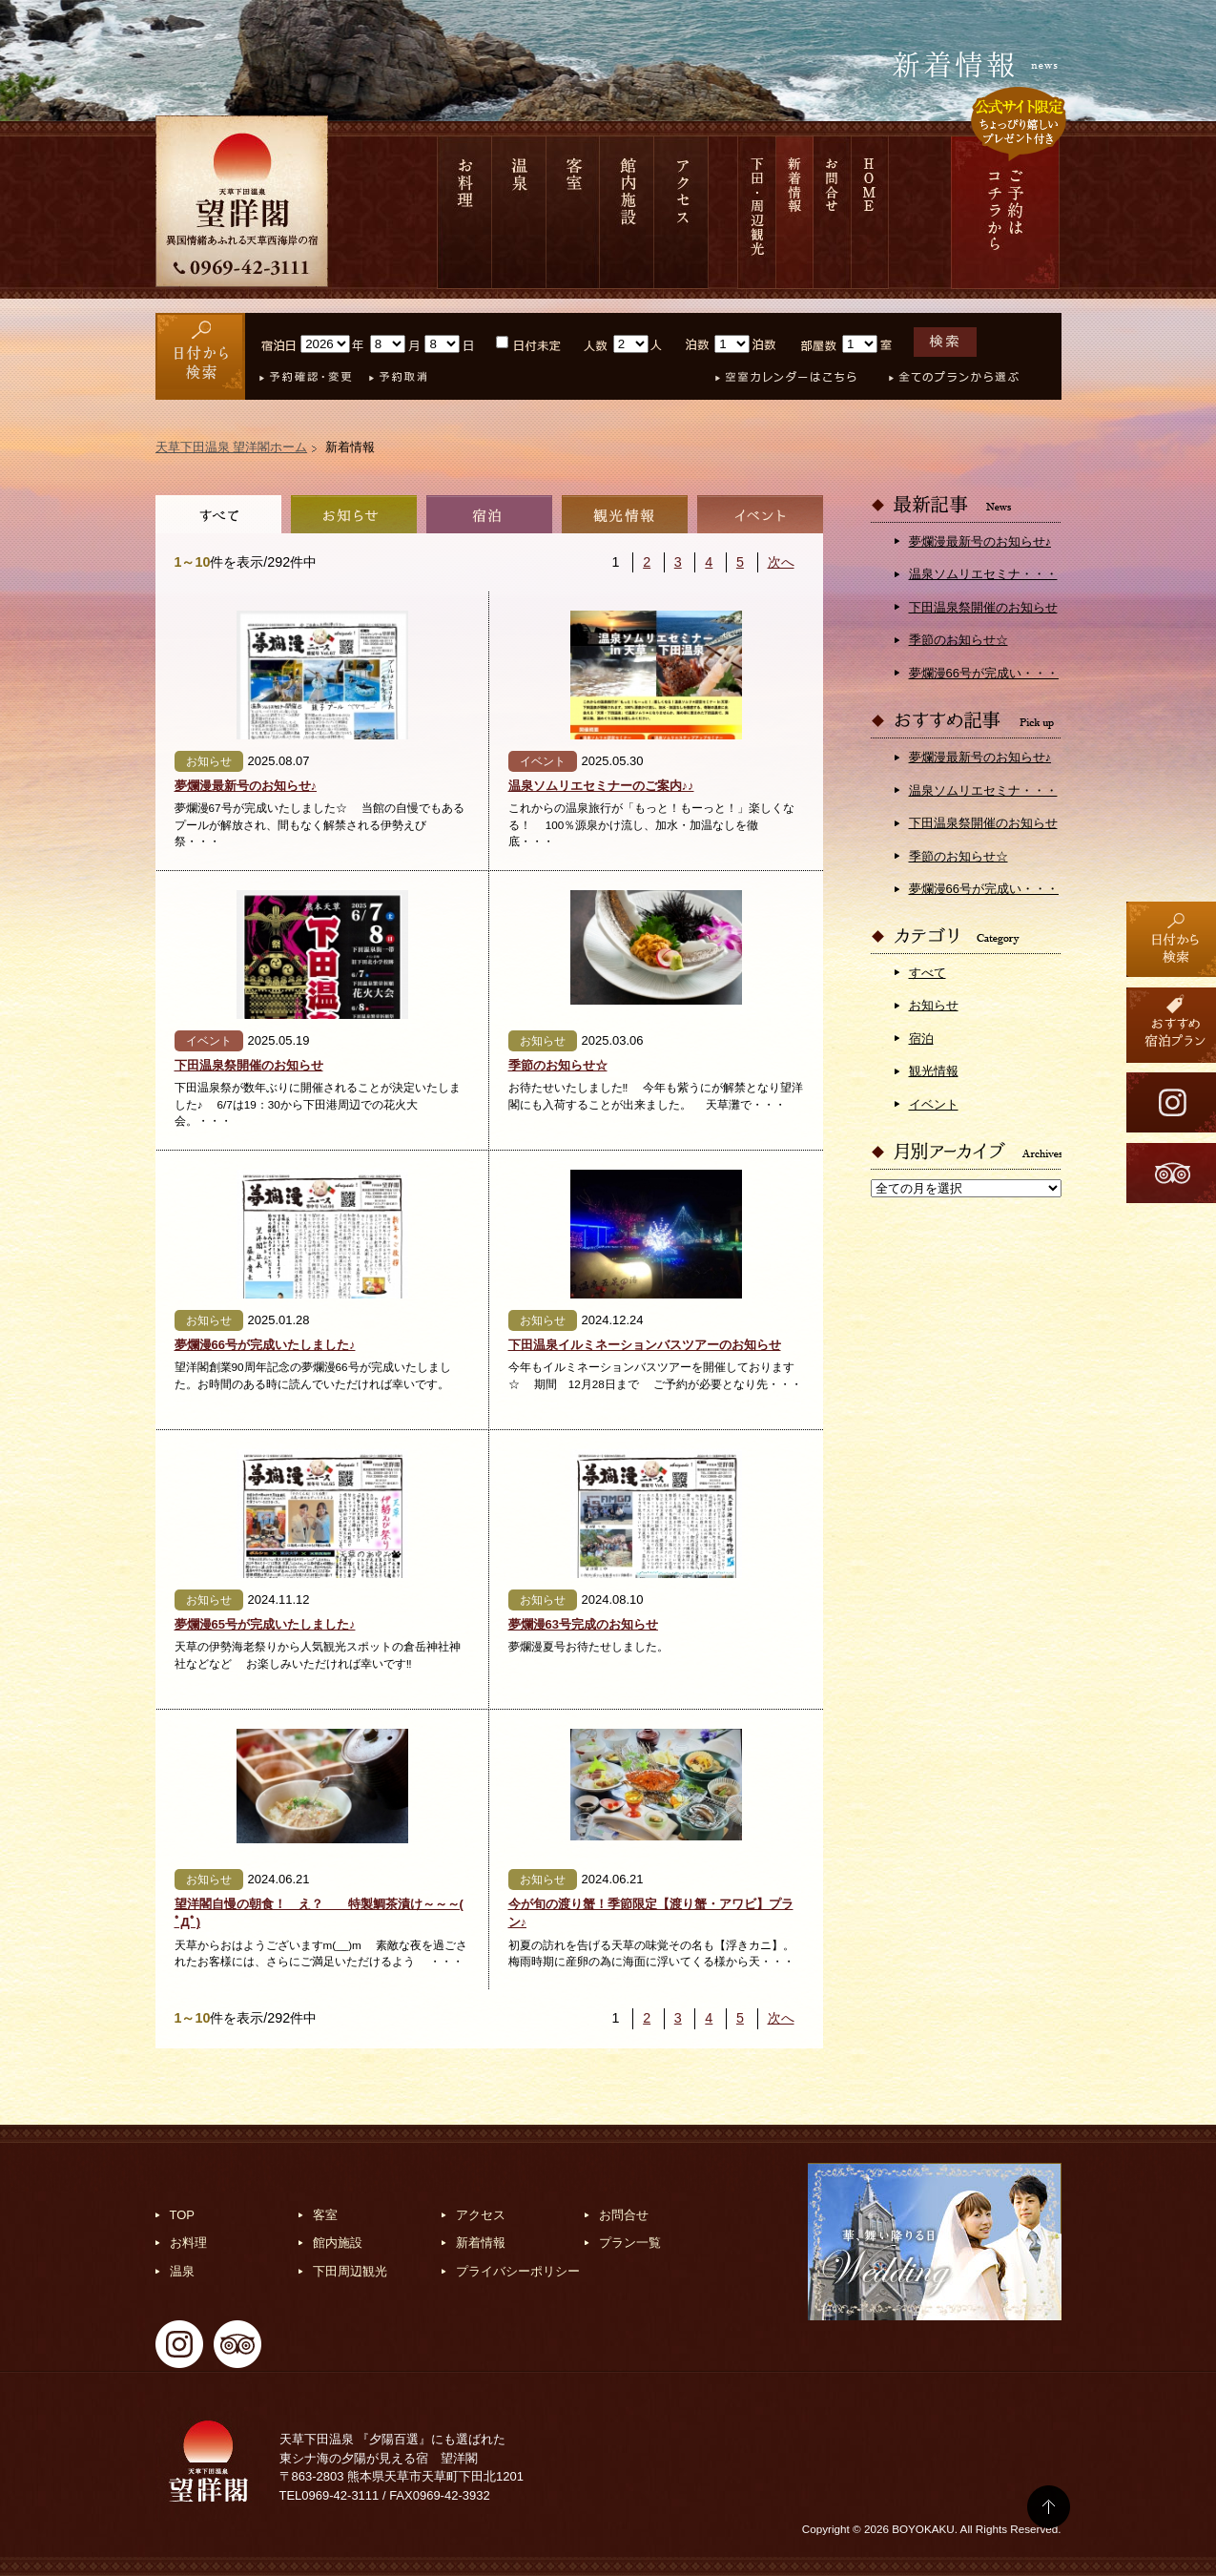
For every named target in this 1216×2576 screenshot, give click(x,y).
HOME (870, 212)
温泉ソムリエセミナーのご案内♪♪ (601, 786)
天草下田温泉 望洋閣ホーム (231, 447)
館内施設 (627, 212)
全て (218, 514)
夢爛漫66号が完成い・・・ (984, 673)
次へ (781, 562)
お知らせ (354, 514)
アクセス (681, 212)
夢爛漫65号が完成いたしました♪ (265, 1624)
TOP (183, 2215)
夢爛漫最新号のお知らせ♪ (246, 786)
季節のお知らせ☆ (558, 1065)
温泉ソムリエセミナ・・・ (983, 574)
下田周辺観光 (350, 2271)
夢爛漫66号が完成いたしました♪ (265, 1345)
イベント (760, 514)
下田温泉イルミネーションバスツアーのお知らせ (644, 1345)
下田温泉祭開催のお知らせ (249, 1065)
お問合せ (833, 212)
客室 (573, 212)
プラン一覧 (630, 2242)
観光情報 (625, 514)
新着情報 (795, 212)
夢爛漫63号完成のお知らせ (583, 1624)
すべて (927, 973)
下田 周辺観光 (756, 212)
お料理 (464, 212)
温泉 (519, 212)
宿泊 (489, 514)
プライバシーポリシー (518, 2271)
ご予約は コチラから (1005, 212)
